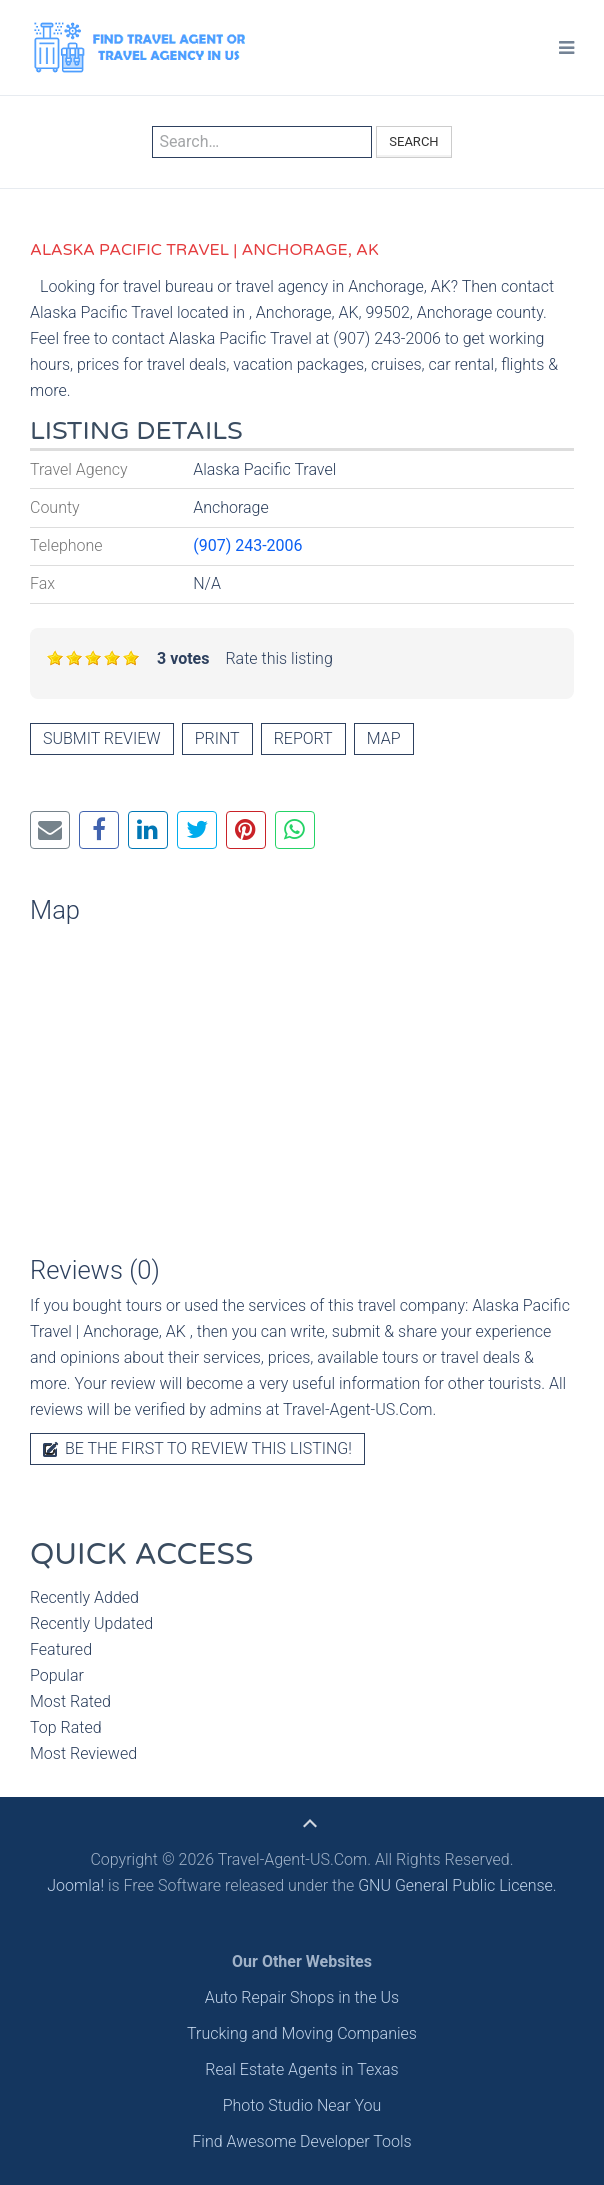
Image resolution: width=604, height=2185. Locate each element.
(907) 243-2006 (247, 545)
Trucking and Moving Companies (302, 2033)
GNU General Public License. (457, 1885)
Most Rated (70, 1701)
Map (384, 738)
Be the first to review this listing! (197, 1448)
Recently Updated (91, 1623)
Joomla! (75, 1885)
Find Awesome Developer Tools (301, 2141)
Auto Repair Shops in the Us (302, 1997)
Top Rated (66, 1727)
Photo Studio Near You (302, 2105)
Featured (61, 1649)
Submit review (102, 738)
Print (217, 738)
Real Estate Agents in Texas (301, 2069)
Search (413, 141)
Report (303, 738)
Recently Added (84, 1597)
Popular (57, 1675)
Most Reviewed (83, 1753)
